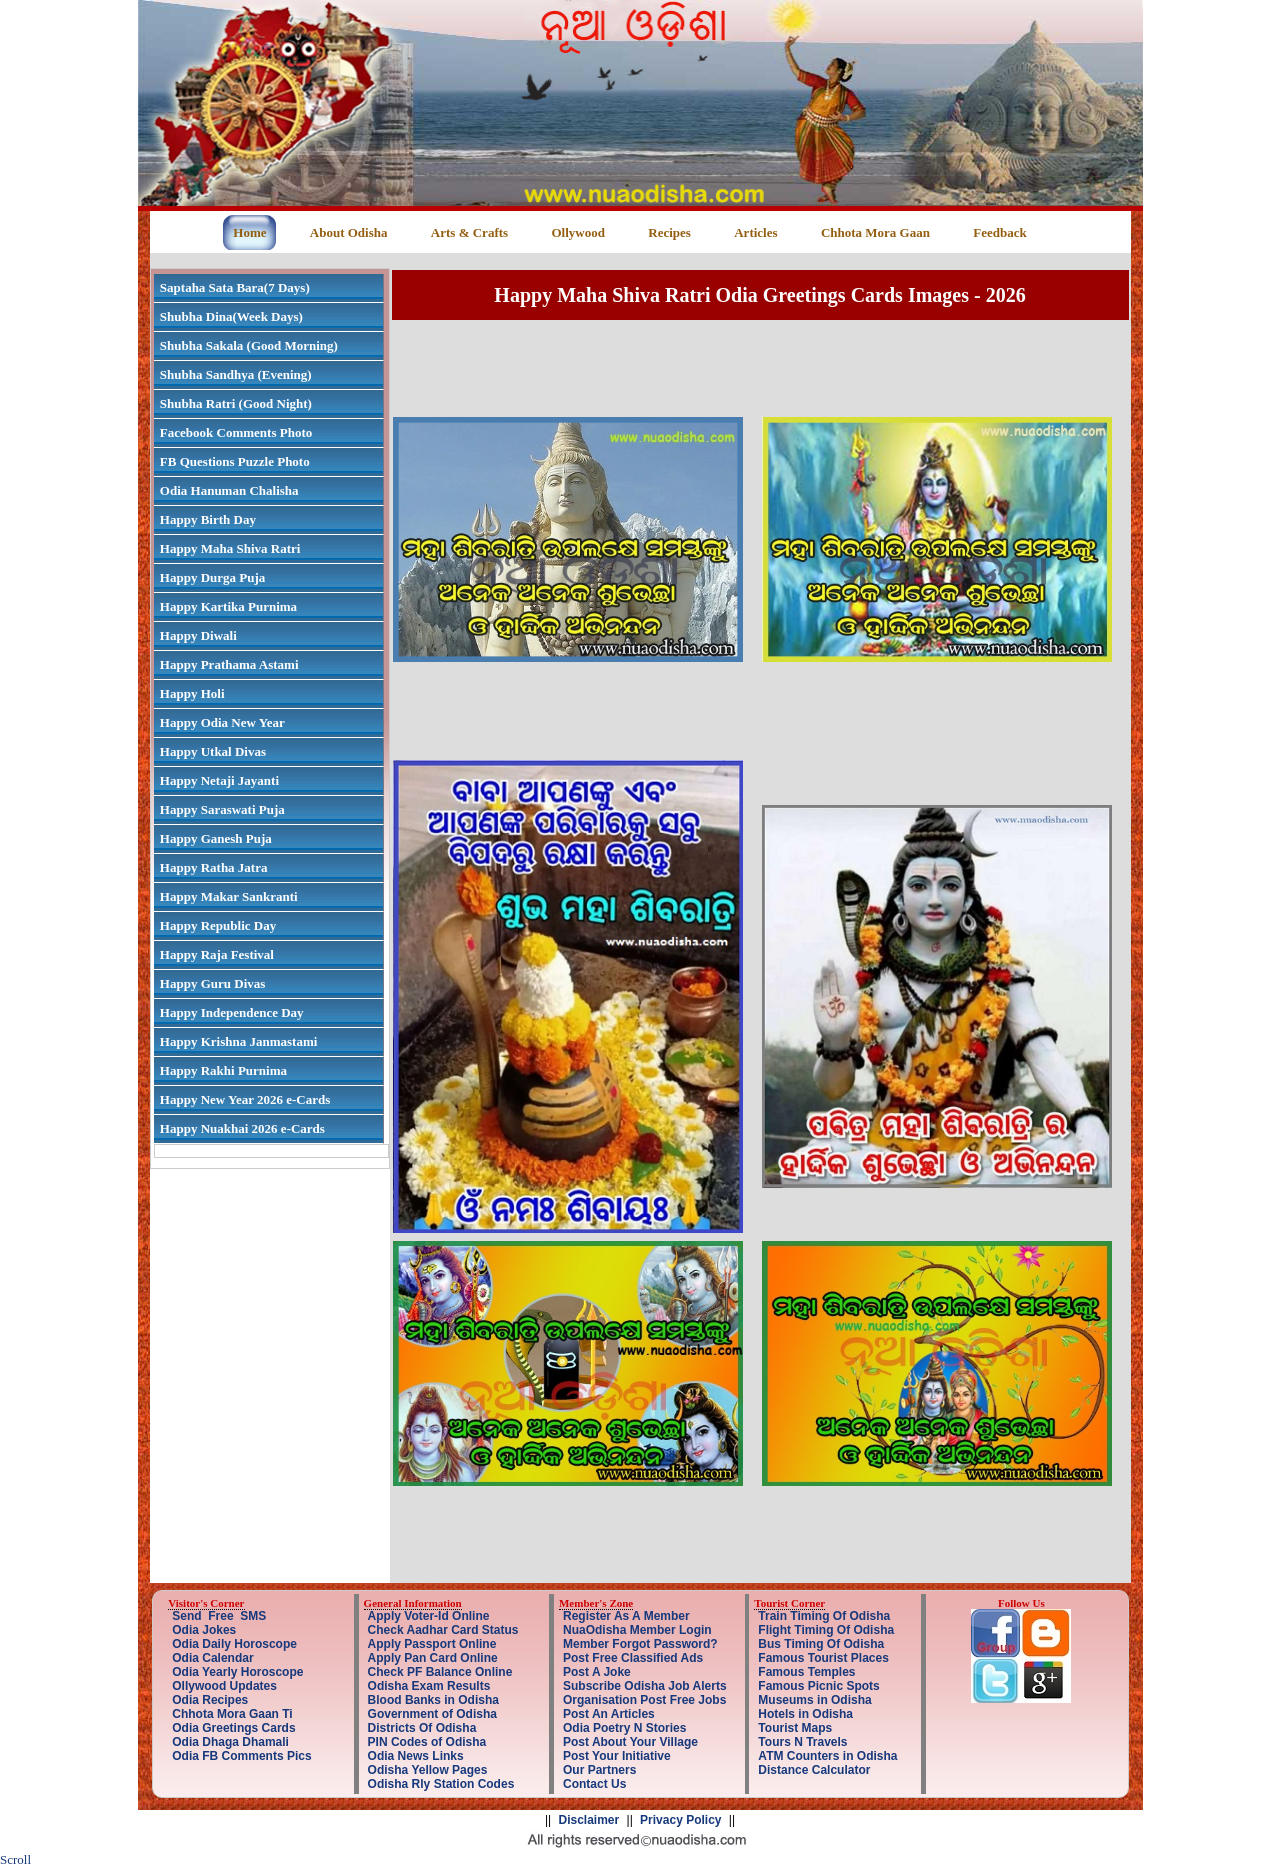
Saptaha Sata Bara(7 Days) (235, 287)
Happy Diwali (198, 635)
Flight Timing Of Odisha (826, 1630)
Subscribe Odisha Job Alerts (645, 1686)
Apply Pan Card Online (433, 1658)
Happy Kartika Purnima (228, 606)
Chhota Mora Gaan (875, 232)
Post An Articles (609, 1714)
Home (249, 232)
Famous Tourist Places (823, 1658)
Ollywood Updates (224, 1686)
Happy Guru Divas (212, 983)
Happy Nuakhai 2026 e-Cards (242, 1128)
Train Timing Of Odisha (824, 1616)
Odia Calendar (212, 1658)
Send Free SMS (219, 1616)
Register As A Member (626, 1616)
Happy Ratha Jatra (214, 867)
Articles (755, 232)
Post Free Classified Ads (633, 1658)
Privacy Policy (680, 1820)
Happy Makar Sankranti (229, 896)
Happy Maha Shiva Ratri (230, 548)
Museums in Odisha (814, 1700)
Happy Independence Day (232, 1012)
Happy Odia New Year (222, 722)
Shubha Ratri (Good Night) (236, 403)
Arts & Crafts (469, 232)
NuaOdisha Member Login (637, 1630)
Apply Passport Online (432, 1644)
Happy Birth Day (208, 519)
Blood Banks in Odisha (433, 1700)
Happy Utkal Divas (213, 751)
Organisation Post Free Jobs (644, 1700)
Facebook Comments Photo (236, 432)
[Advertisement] (760, 368)
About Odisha (349, 232)
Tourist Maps (795, 1728)
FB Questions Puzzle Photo (235, 461)
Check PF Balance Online (440, 1672)
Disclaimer (589, 1820)
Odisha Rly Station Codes (441, 1784)
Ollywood (577, 232)
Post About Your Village (630, 1742)
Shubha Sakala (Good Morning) (249, 345)
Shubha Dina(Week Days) (231, 316)
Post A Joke (597, 1672)
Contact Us (594, 1784)
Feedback (999, 232)
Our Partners (599, 1770)
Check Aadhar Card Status (443, 1630)
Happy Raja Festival (217, 954)
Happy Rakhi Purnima (223, 1070)
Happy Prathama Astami (229, 664)
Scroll (15, 1859)
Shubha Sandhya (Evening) (236, 374)
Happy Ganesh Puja (216, 838)
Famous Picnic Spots (818, 1686)
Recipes (669, 232)
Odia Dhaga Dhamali (230, 1742)
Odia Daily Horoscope (234, 1644)
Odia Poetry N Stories (624, 1728)
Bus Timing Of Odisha (821, 1644)
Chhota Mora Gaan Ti (232, 1714)
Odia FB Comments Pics (241, 1756)
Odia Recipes (210, 1700)
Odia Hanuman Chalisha (229, 490)
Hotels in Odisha (805, 1714)
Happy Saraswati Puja (222, 809)
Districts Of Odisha (422, 1728)
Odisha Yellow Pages (428, 1770)
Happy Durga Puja (212, 577)
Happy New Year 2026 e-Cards (245, 1099)
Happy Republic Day (218, 925)
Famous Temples (806, 1672)
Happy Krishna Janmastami (238, 1041)
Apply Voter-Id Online (429, 1616)
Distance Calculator (814, 1770)
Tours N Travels (802, 1742)
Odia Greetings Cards (233, 1728)
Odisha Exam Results (429, 1686)
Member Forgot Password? (640, 1644)
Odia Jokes (204, 1630)
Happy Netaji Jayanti (219, 780)
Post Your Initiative (617, 1756)
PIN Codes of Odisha (427, 1742)
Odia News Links (416, 1756)
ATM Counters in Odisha (827, 1756)
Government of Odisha (432, 1714)
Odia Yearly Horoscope (237, 1672)
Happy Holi (192, 693)
